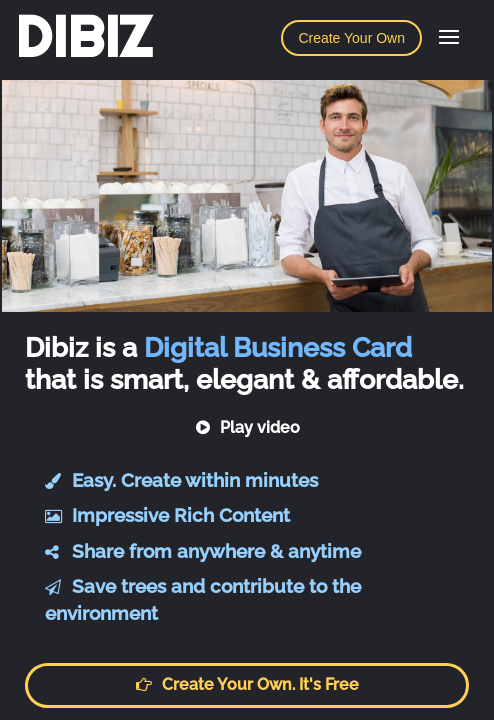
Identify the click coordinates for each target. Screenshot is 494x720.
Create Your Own (351, 38)
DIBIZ (83, 37)
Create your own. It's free (247, 684)
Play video (247, 427)
